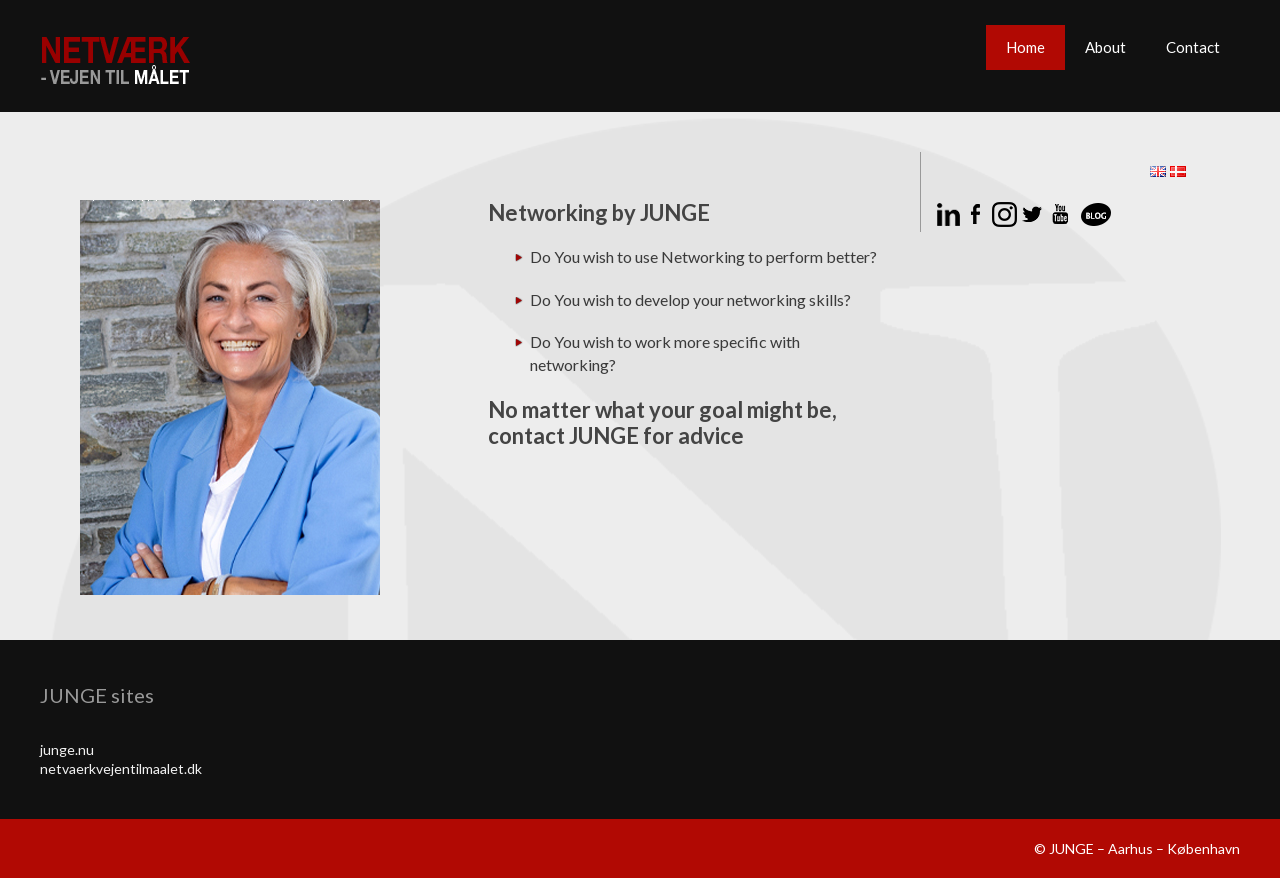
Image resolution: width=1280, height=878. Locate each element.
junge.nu (67, 749)
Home (1025, 47)
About (1105, 47)
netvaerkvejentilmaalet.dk (121, 768)
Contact (1193, 47)
